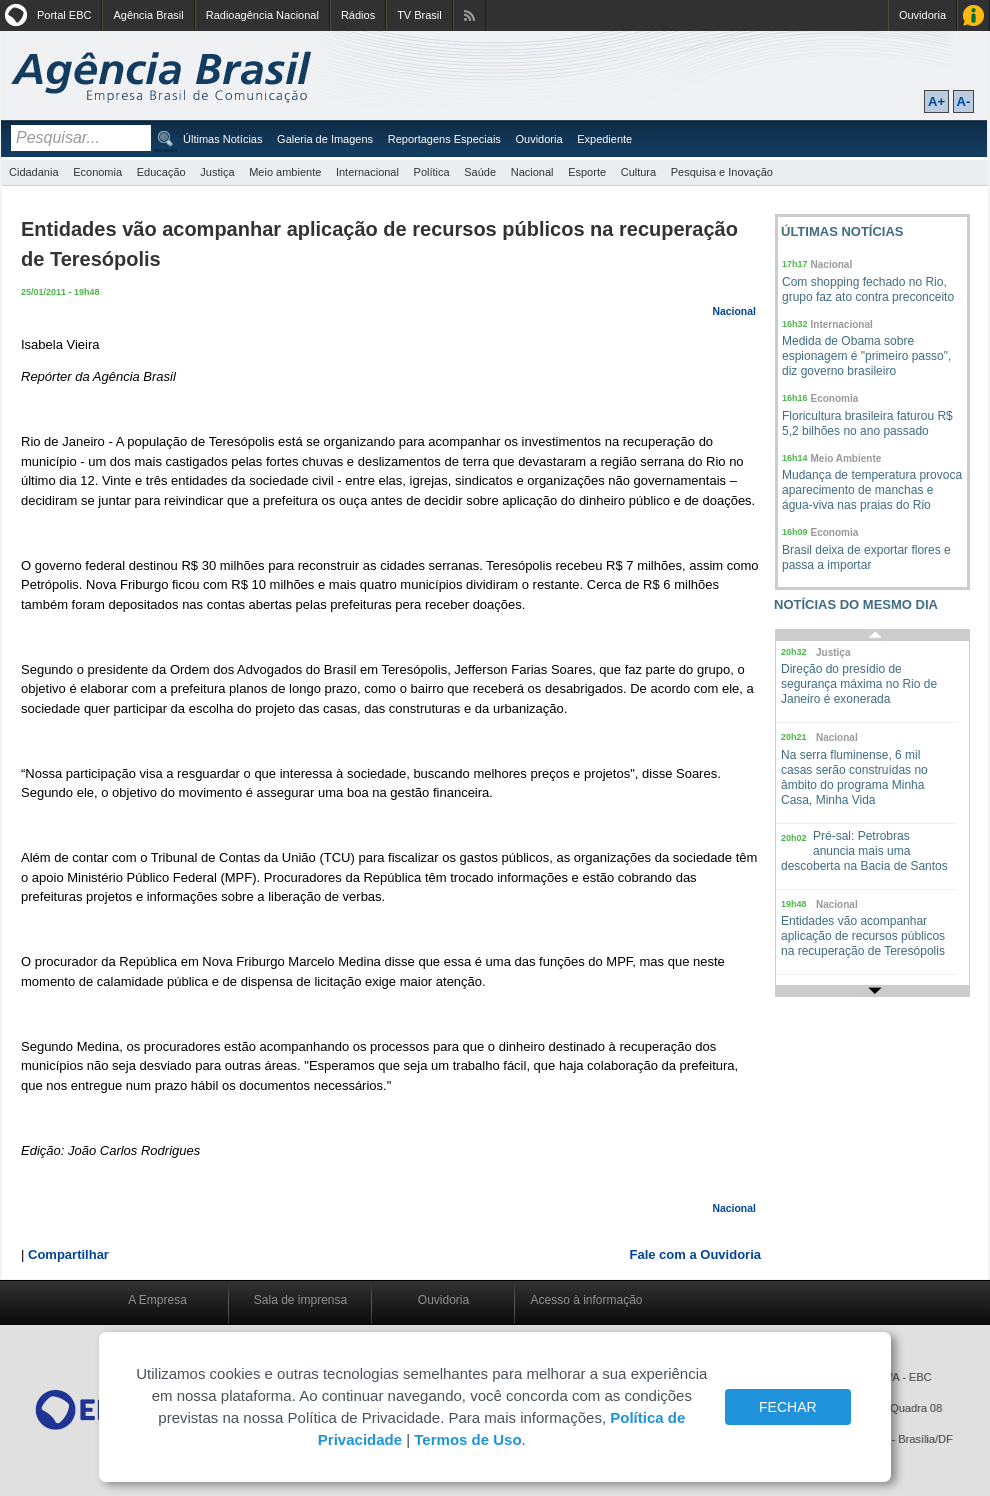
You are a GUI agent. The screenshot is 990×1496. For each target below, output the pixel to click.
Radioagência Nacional (262, 15)
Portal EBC (64, 15)
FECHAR (788, 1407)
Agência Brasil (148, 15)
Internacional (367, 172)
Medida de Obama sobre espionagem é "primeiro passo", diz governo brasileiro (866, 356)
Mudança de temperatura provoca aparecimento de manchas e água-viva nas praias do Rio (872, 490)
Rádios (358, 15)
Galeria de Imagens (325, 139)
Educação (161, 172)
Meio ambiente (285, 172)
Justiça (217, 172)
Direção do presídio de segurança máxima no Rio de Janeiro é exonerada (859, 684)
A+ (936, 101)
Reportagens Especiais (444, 139)
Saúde (480, 172)
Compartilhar (68, 1254)
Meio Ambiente (846, 458)
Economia (97, 172)
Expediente (604, 139)
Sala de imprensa (300, 1300)
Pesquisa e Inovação (722, 172)
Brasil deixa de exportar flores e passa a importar (866, 557)
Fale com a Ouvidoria (696, 1254)
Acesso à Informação (973, 15)
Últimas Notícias (222, 139)
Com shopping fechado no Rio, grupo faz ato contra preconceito (868, 289)
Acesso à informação (586, 1300)
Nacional (532, 172)
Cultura (638, 172)
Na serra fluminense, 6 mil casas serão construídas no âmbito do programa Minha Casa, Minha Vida (854, 777)
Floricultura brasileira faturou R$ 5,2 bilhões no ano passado (867, 423)
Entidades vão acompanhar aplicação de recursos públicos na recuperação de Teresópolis (863, 936)
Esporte (587, 172)
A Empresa (157, 1300)
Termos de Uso (467, 1439)
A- (964, 101)
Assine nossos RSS (469, 15)
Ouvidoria (922, 15)
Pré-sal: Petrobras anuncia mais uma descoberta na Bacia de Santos (864, 851)
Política (432, 172)
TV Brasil (419, 15)
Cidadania (34, 172)
